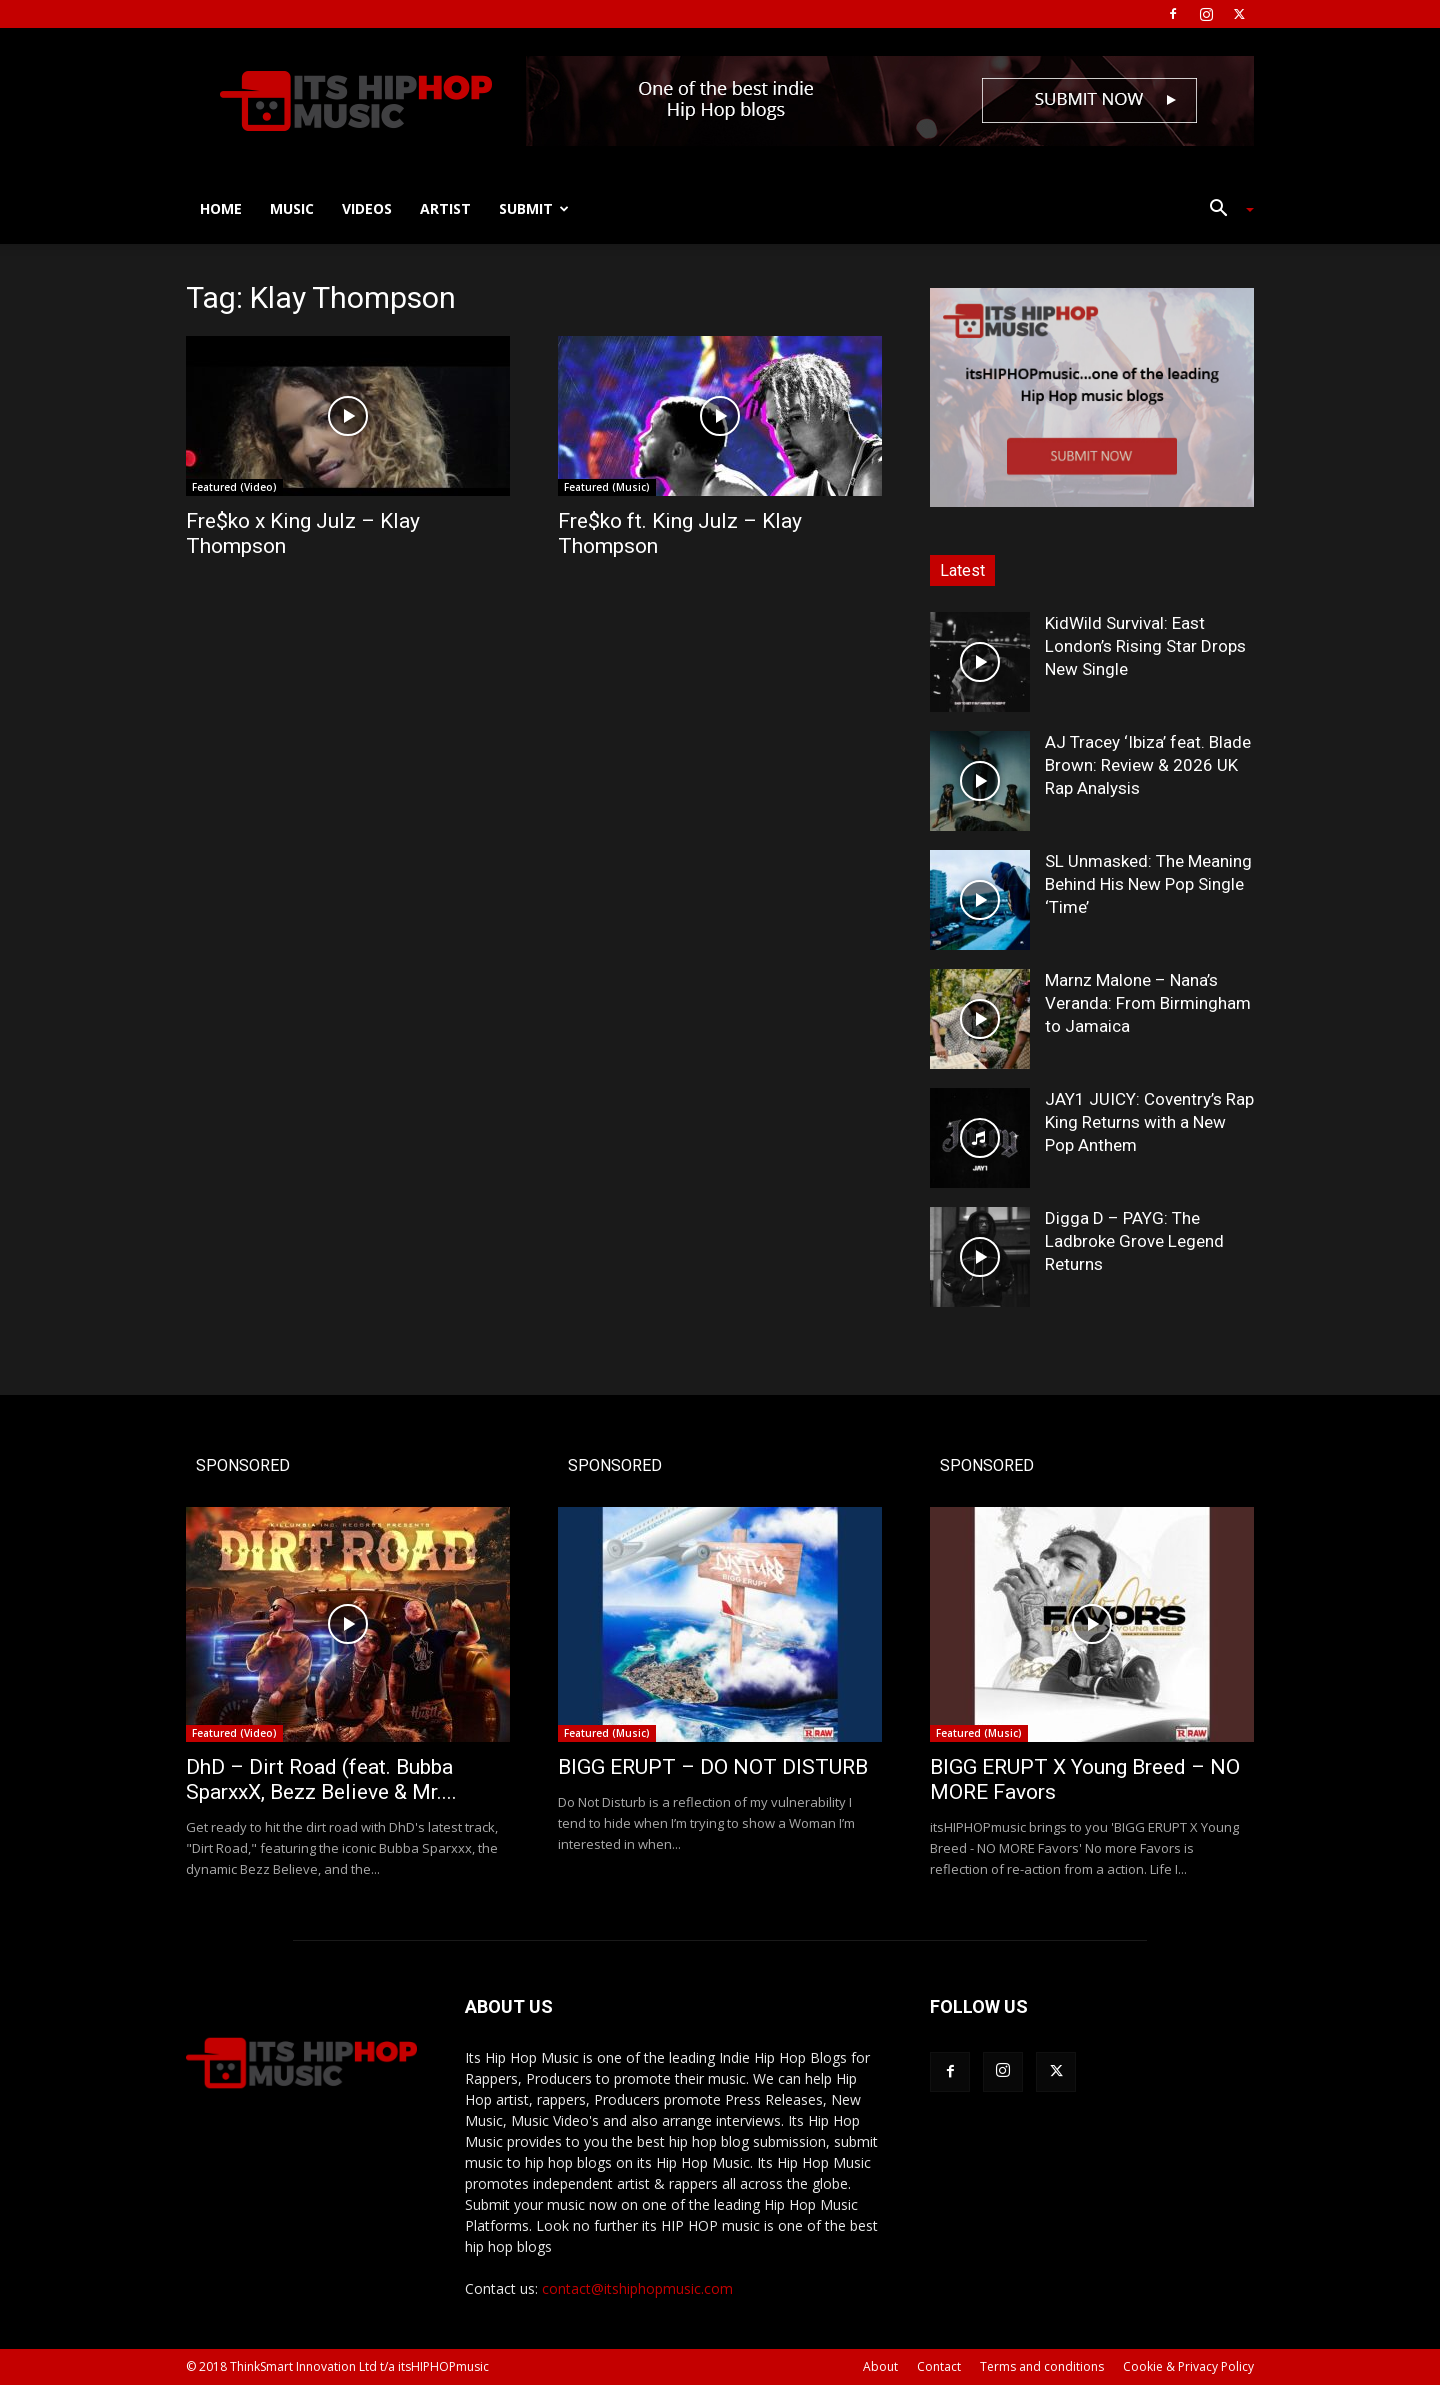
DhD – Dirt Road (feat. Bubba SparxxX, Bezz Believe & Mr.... (321, 1779)
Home (221, 208)
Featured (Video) (234, 487)
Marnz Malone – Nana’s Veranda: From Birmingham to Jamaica (1148, 1003)
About (880, 2366)
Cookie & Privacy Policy (1188, 2366)
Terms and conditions (1042, 2366)
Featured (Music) (607, 487)
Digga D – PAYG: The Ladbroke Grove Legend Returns (1134, 1241)
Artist (445, 208)
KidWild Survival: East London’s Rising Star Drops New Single (1145, 646)
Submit (534, 208)
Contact (939, 2366)
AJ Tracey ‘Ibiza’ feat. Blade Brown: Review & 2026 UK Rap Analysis (1148, 765)
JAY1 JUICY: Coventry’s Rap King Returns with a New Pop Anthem (1149, 1122)
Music (292, 208)
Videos (367, 208)
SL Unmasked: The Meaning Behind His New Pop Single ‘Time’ (1148, 884)
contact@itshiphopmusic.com (637, 2288)
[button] (1224, 210)
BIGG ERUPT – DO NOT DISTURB (713, 1767)
